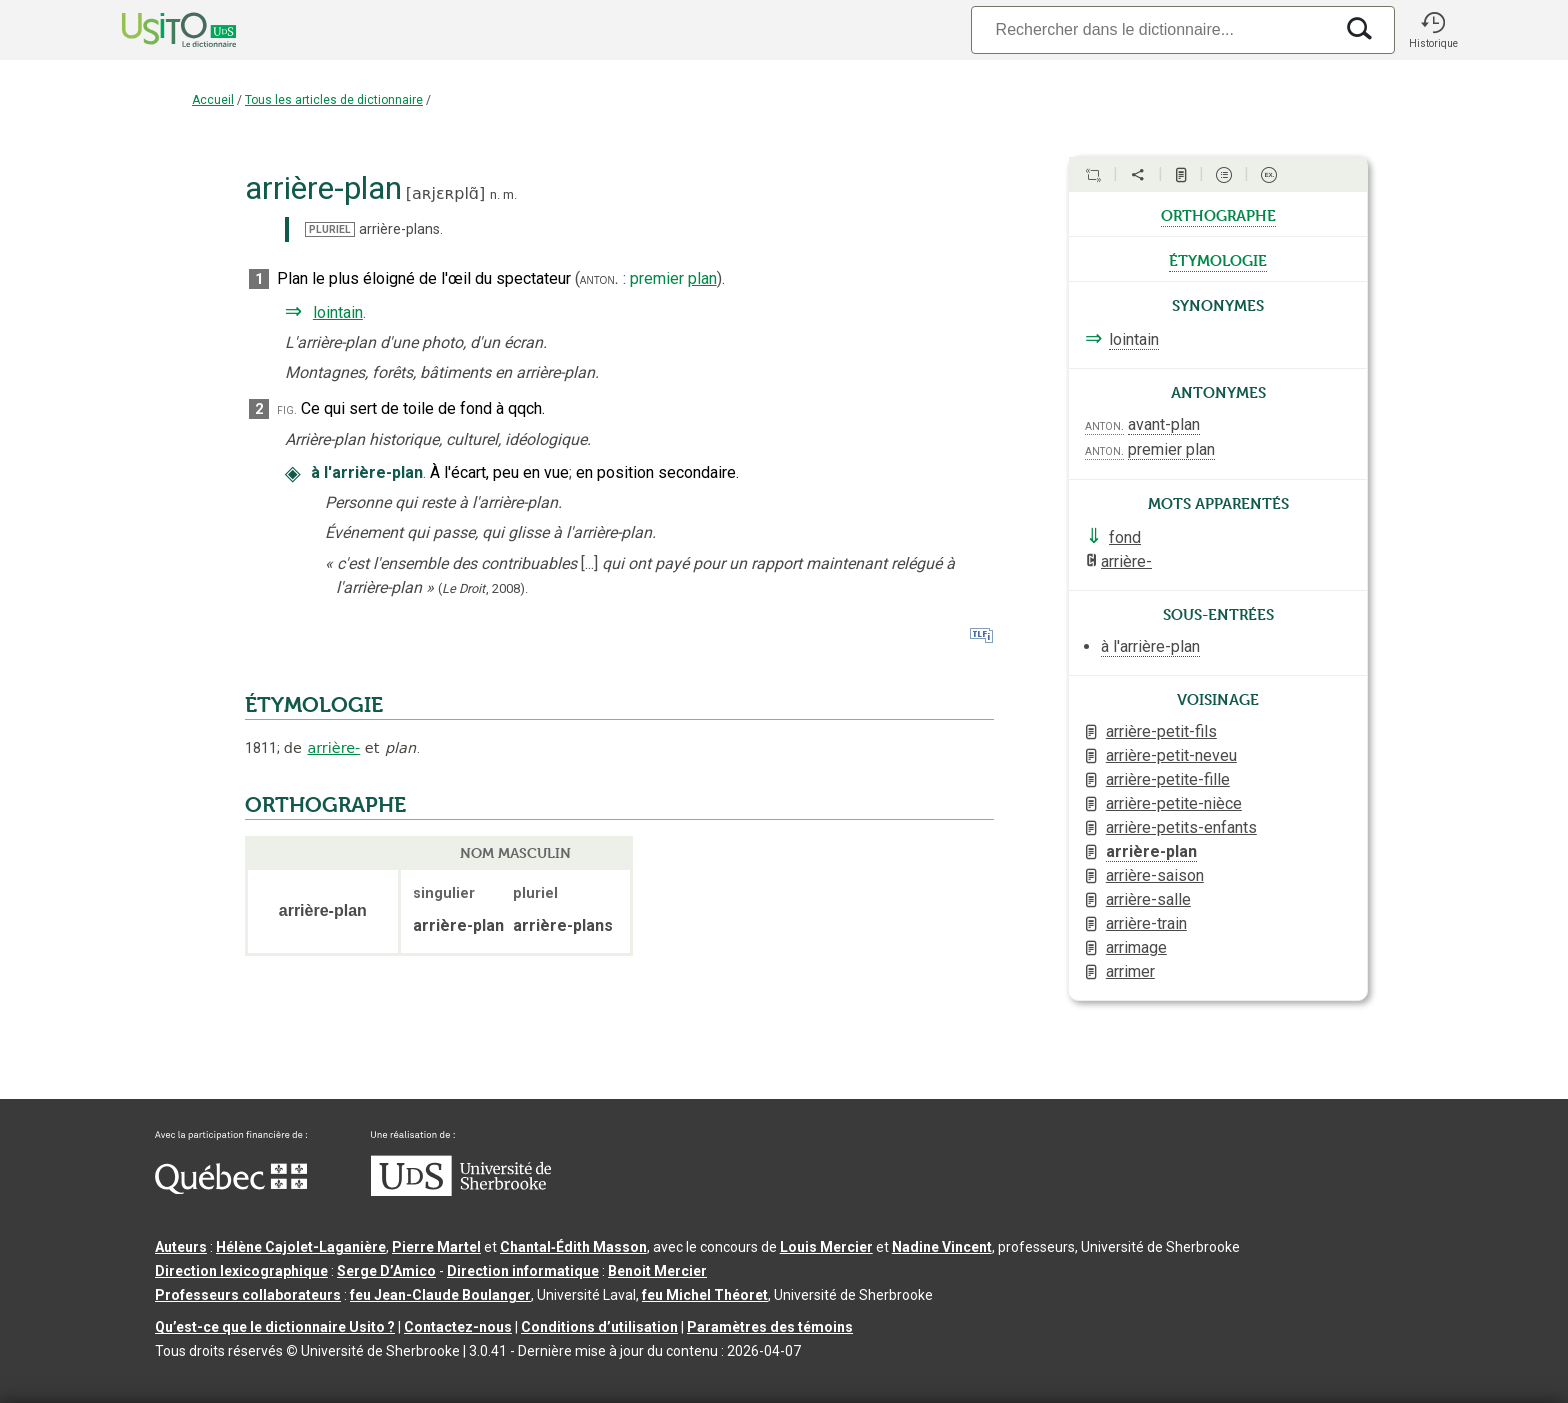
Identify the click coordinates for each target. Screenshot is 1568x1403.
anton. (599, 279)
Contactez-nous (458, 1327)
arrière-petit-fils (1161, 731)
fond (1125, 537)
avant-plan (1164, 424)
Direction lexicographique (241, 1271)
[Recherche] (1152, 29)
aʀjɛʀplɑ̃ (445, 193)
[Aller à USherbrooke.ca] (461, 1191)
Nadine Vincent (942, 1247)
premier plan (1171, 449)
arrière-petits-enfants (1181, 827)
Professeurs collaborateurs (248, 1295)
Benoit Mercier (657, 1271)
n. (495, 194)
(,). (483, 588)
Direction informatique (523, 1271)
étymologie (1218, 259)
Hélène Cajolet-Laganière (301, 1247)
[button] (1433, 30)
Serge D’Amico (386, 1271)
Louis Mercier (826, 1247)
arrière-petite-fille (1168, 779)
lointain (338, 312)
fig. (287, 409)
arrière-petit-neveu (1171, 755)
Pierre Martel (436, 1247)
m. (510, 194)
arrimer (1130, 971)
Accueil (213, 100)
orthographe (1218, 214)
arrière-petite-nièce (1174, 803)
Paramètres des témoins (770, 1327)
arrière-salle (1148, 899)
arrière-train (1146, 923)
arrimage (1136, 947)
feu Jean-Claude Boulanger (440, 1295)
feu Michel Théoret (705, 1295)
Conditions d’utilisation (599, 1327)
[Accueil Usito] (157, 30)
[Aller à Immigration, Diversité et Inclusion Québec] (231, 1189)
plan (702, 278)
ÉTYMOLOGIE (314, 705)
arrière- (333, 748)
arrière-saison (1155, 875)
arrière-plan (1151, 851)
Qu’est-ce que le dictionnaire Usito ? (275, 1327)
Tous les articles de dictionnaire (334, 100)
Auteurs (181, 1247)
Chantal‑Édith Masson (573, 1247)
